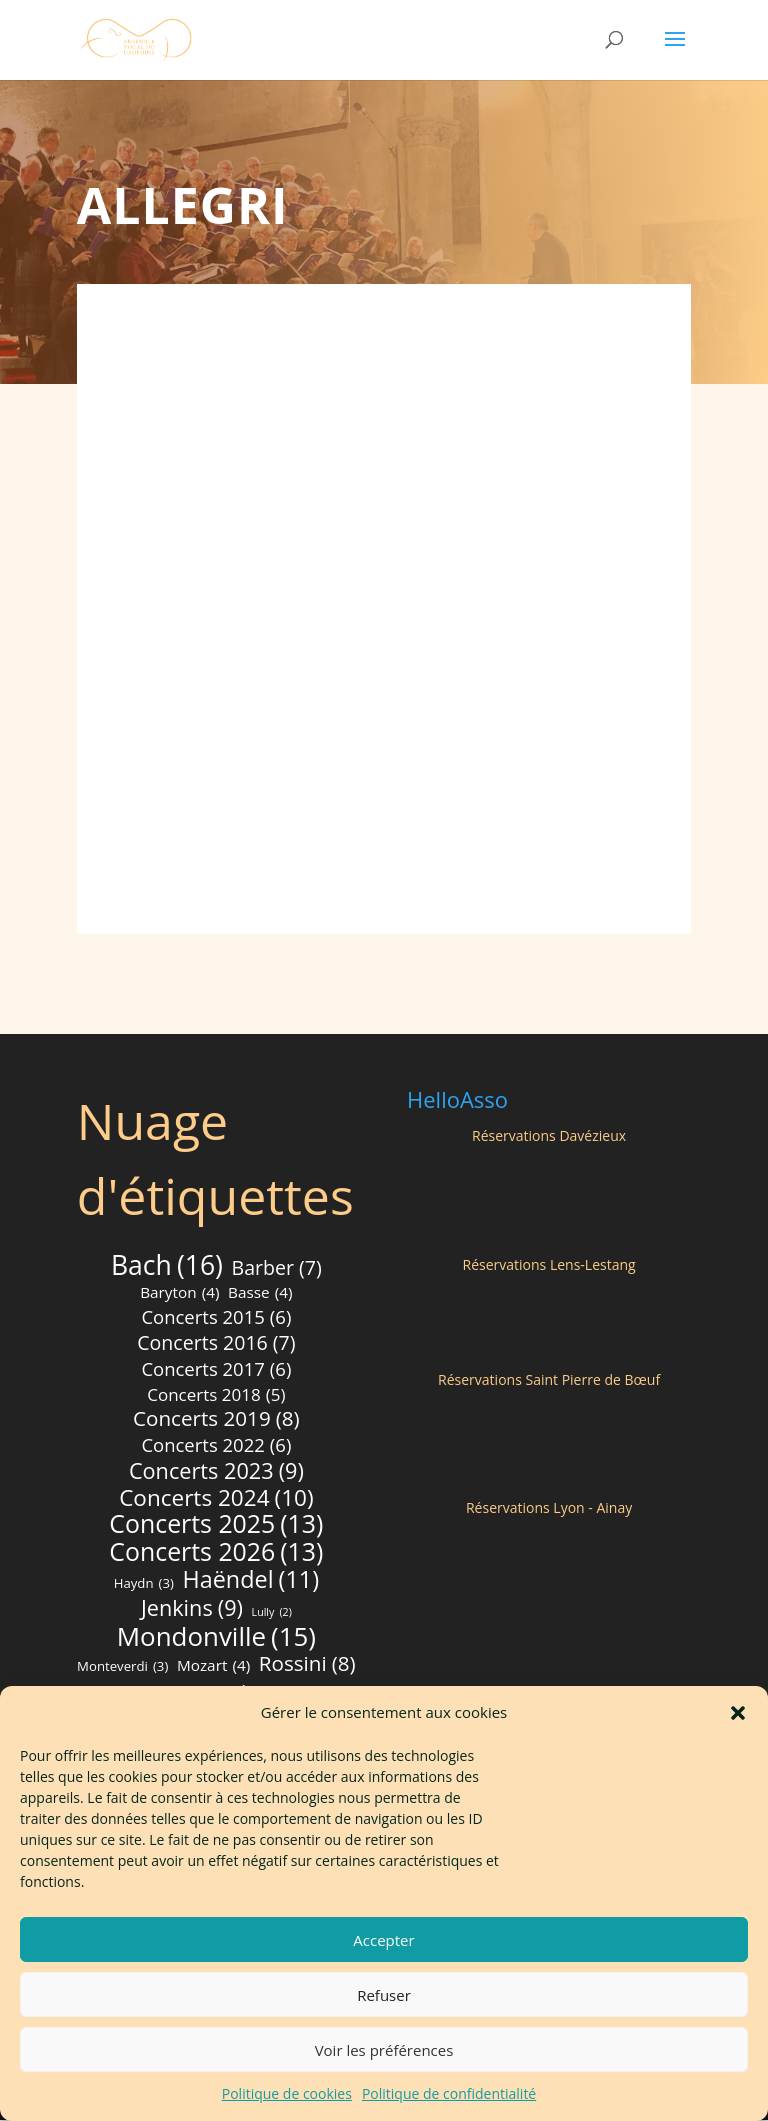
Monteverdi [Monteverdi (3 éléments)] (122, 1668)
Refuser (384, 1995)
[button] (738, 1713)
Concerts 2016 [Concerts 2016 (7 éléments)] (216, 1344)
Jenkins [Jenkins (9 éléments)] (192, 1609)
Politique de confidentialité (449, 2093)
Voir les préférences (384, 2050)
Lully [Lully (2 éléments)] (272, 1614)
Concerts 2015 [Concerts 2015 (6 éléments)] (216, 1318)
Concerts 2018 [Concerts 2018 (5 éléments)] (216, 1396)
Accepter (383, 1940)
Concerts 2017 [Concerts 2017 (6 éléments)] (216, 1370)
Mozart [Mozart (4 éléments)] (213, 1667)
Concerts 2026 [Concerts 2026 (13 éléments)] (216, 1553)
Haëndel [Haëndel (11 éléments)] (251, 1581)
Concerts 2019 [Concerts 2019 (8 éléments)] (216, 1420)
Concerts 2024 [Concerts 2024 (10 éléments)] (216, 1499)
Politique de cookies (287, 2093)
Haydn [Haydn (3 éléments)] (144, 1585)
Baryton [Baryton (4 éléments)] (179, 1294)
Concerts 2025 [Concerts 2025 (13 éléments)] (216, 1525)
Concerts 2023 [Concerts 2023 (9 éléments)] (216, 1472)
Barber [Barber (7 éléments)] (277, 1269)
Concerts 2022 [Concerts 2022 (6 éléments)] (216, 1446)
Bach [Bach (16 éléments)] (167, 1267)
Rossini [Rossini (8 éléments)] (307, 1665)
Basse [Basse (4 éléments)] (260, 1294)
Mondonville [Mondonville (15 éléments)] (216, 1638)
